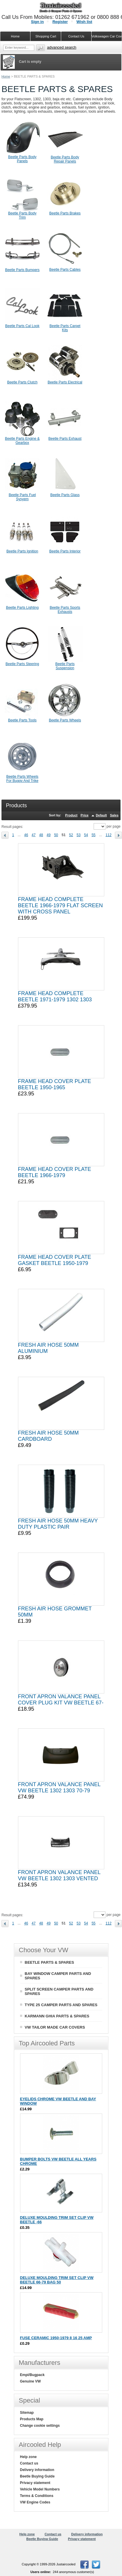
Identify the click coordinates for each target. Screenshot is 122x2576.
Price (85, 815)
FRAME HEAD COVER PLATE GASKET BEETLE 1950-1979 (54, 1260)
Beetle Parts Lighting (22, 608)
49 (49, 835)
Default (101, 815)
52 (71, 835)
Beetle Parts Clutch (22, 382)
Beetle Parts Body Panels (22, 159)
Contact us (29, 2463)
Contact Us (76, 36)
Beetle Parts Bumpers (22, 270)
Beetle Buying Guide (37, 2476)
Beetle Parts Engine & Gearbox (22, 441)
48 (41, 835)
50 (56, 835)
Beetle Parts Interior (65, 551)
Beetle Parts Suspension (64, 666)
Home (5, 76)
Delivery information (37, 2470)
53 (78, 835)
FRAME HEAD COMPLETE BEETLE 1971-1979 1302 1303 (55, 996)
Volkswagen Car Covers (107, 36)
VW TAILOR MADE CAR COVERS (55, 2027)
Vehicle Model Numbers (40, 2489)
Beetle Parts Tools (22, 720)
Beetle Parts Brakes (65, 213)
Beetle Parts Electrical (65, 382)
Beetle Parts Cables (65, 270)
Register (60, 21)
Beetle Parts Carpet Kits (64, 328)
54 (86, 835)
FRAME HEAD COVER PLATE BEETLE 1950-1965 (54, 1084)
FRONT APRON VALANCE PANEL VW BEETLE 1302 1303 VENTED (59, 1875)
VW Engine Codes (35, 2502)
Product (71, 815)
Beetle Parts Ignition (22, 551)
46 (26, 835)
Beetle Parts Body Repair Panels (65, 159)
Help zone (28, 2457)
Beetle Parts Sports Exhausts (65, 610)
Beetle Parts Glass (64, 495)
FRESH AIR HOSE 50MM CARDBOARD (48, 1436)
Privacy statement (35, 2483)
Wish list (84, 21)
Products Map (31, 2419)
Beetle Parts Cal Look (22, 326)
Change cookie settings (40, 2426)
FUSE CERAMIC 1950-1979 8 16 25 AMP (56, 2338)
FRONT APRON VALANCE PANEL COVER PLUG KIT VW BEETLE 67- (61, 1700)
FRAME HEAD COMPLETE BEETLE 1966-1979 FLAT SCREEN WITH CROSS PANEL (60, 905)
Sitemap (27, 2413)
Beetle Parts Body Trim (22, 215)
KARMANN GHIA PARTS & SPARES (57, 2016)
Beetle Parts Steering (22, 664)
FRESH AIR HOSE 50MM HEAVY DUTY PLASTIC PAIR (58, 1524)
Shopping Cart (45, 36)
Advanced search (61, 47)
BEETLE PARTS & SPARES (49, 1962)
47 (33, 835)
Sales (114, 815)
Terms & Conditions (36, 2496)
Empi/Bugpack (32, 2375)
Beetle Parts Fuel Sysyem (22, 497)
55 (93, 835)
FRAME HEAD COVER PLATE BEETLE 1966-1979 (54, 1172)
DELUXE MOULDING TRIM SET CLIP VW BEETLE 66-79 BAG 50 (57, 2279)
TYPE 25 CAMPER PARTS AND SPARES (61, 2005)
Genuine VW (30, 2381)
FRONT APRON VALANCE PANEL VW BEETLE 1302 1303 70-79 (59, 1787)
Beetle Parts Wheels (65, 720)
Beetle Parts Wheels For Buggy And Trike (22, 779)
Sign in (37, 21)
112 (108, 835)
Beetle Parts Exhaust (65, 439)
